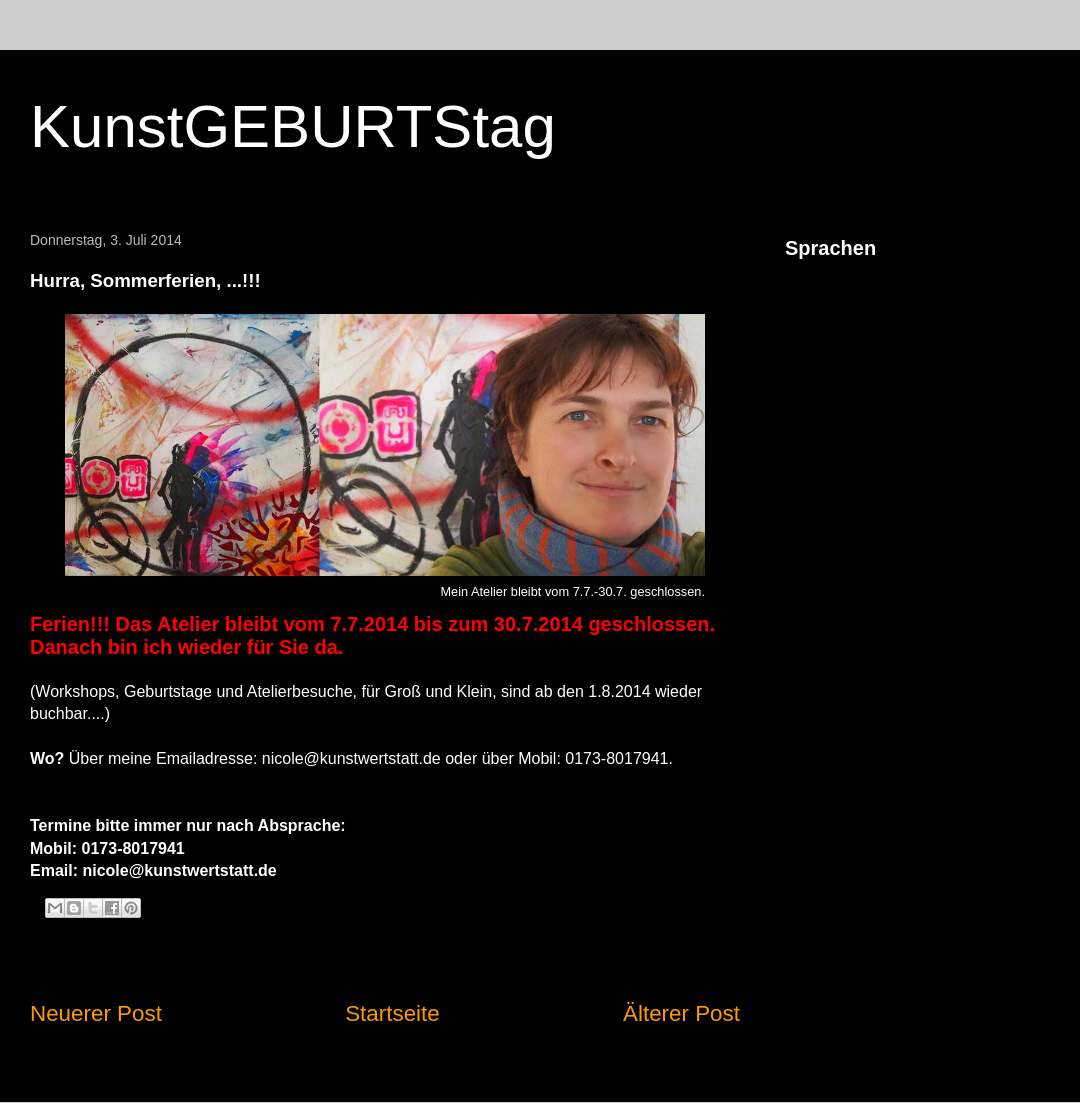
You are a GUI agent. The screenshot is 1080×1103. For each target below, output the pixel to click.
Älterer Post (681, 1013)
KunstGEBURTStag (293, 126)
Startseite (392, 1013)
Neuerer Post (96, 1013)
